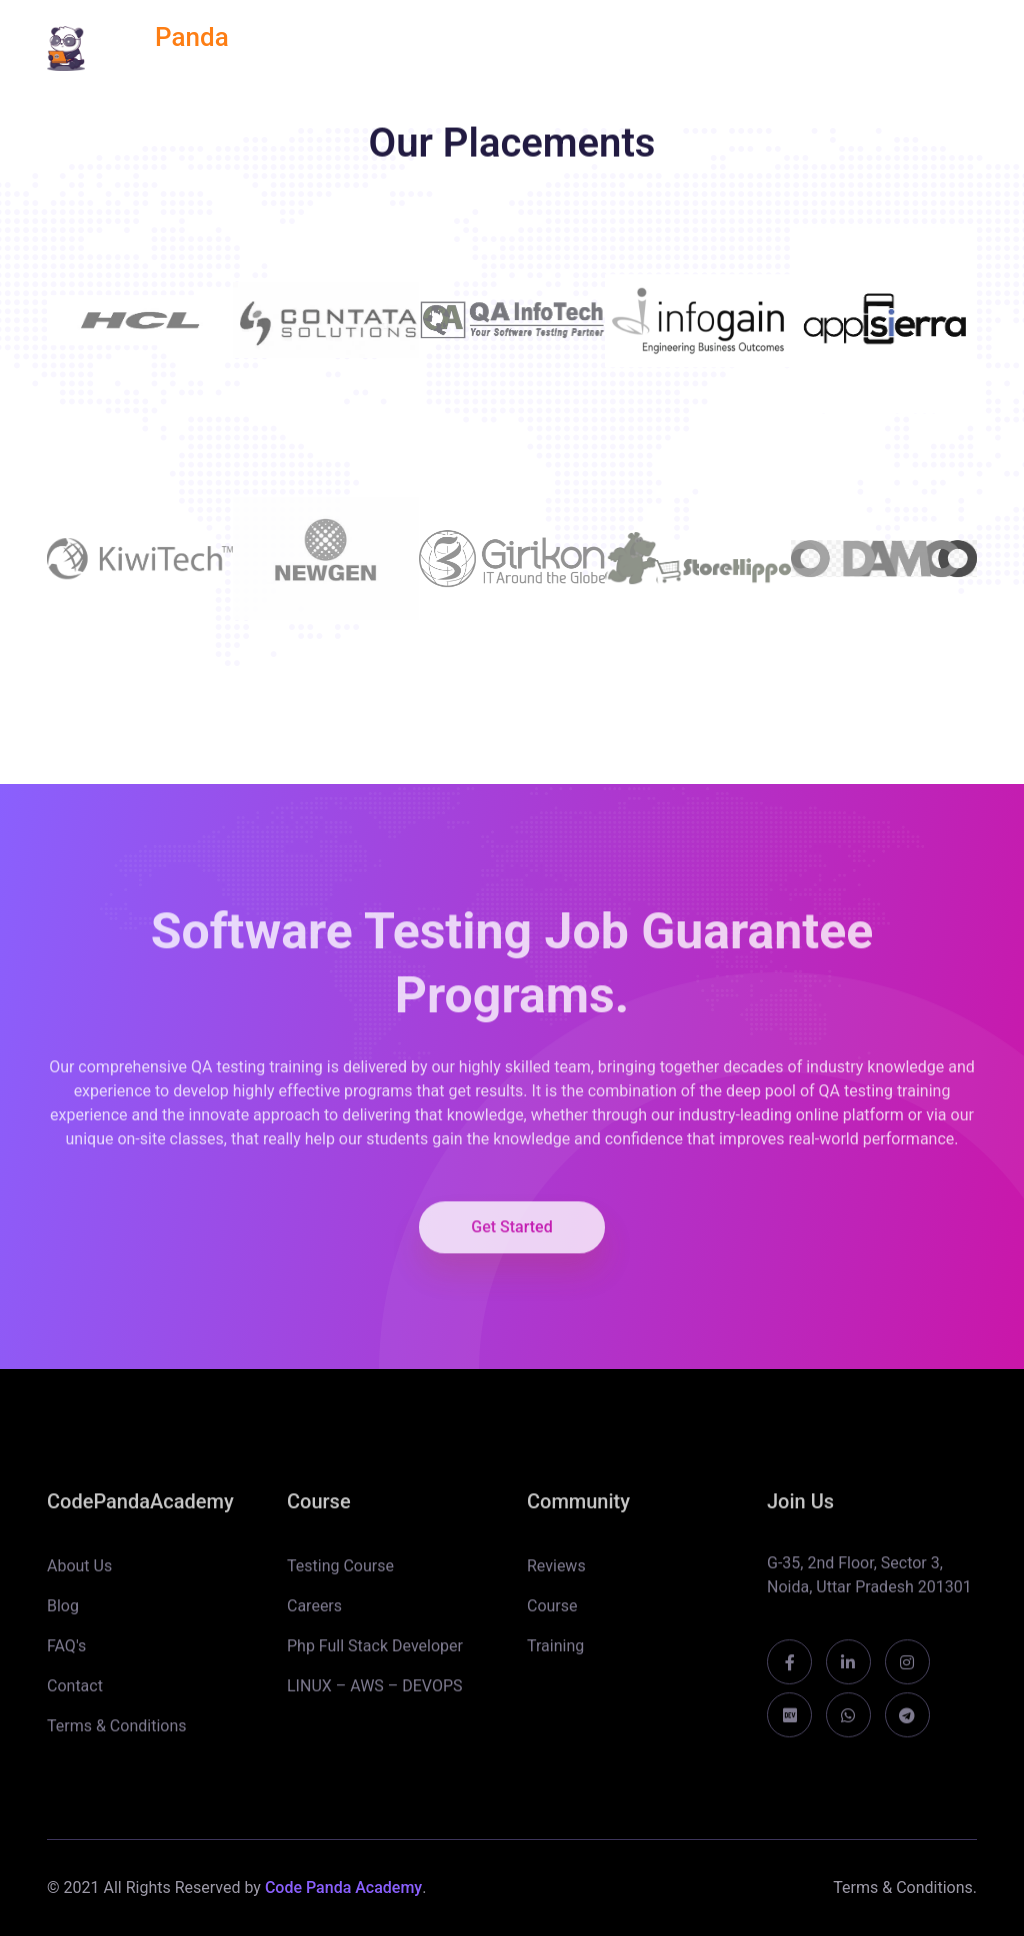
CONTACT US (932, 48)
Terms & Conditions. (905, 1887)
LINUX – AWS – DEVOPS (375, 1695)
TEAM (728, 48)
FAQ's (66, 1655)
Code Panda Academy (343, 1887)
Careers (314, 1615)
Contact (75, 1695)
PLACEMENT (618, 48)
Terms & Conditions (117, 1735)
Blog (63, 1615)
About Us (79, 1575)
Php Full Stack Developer (375, 1655)
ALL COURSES (372, 48)
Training (555, 1655)
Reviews (556, 1575)
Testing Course (340, 1575)
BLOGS (817, 48)
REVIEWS (497, 48)
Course (552, 1615)
